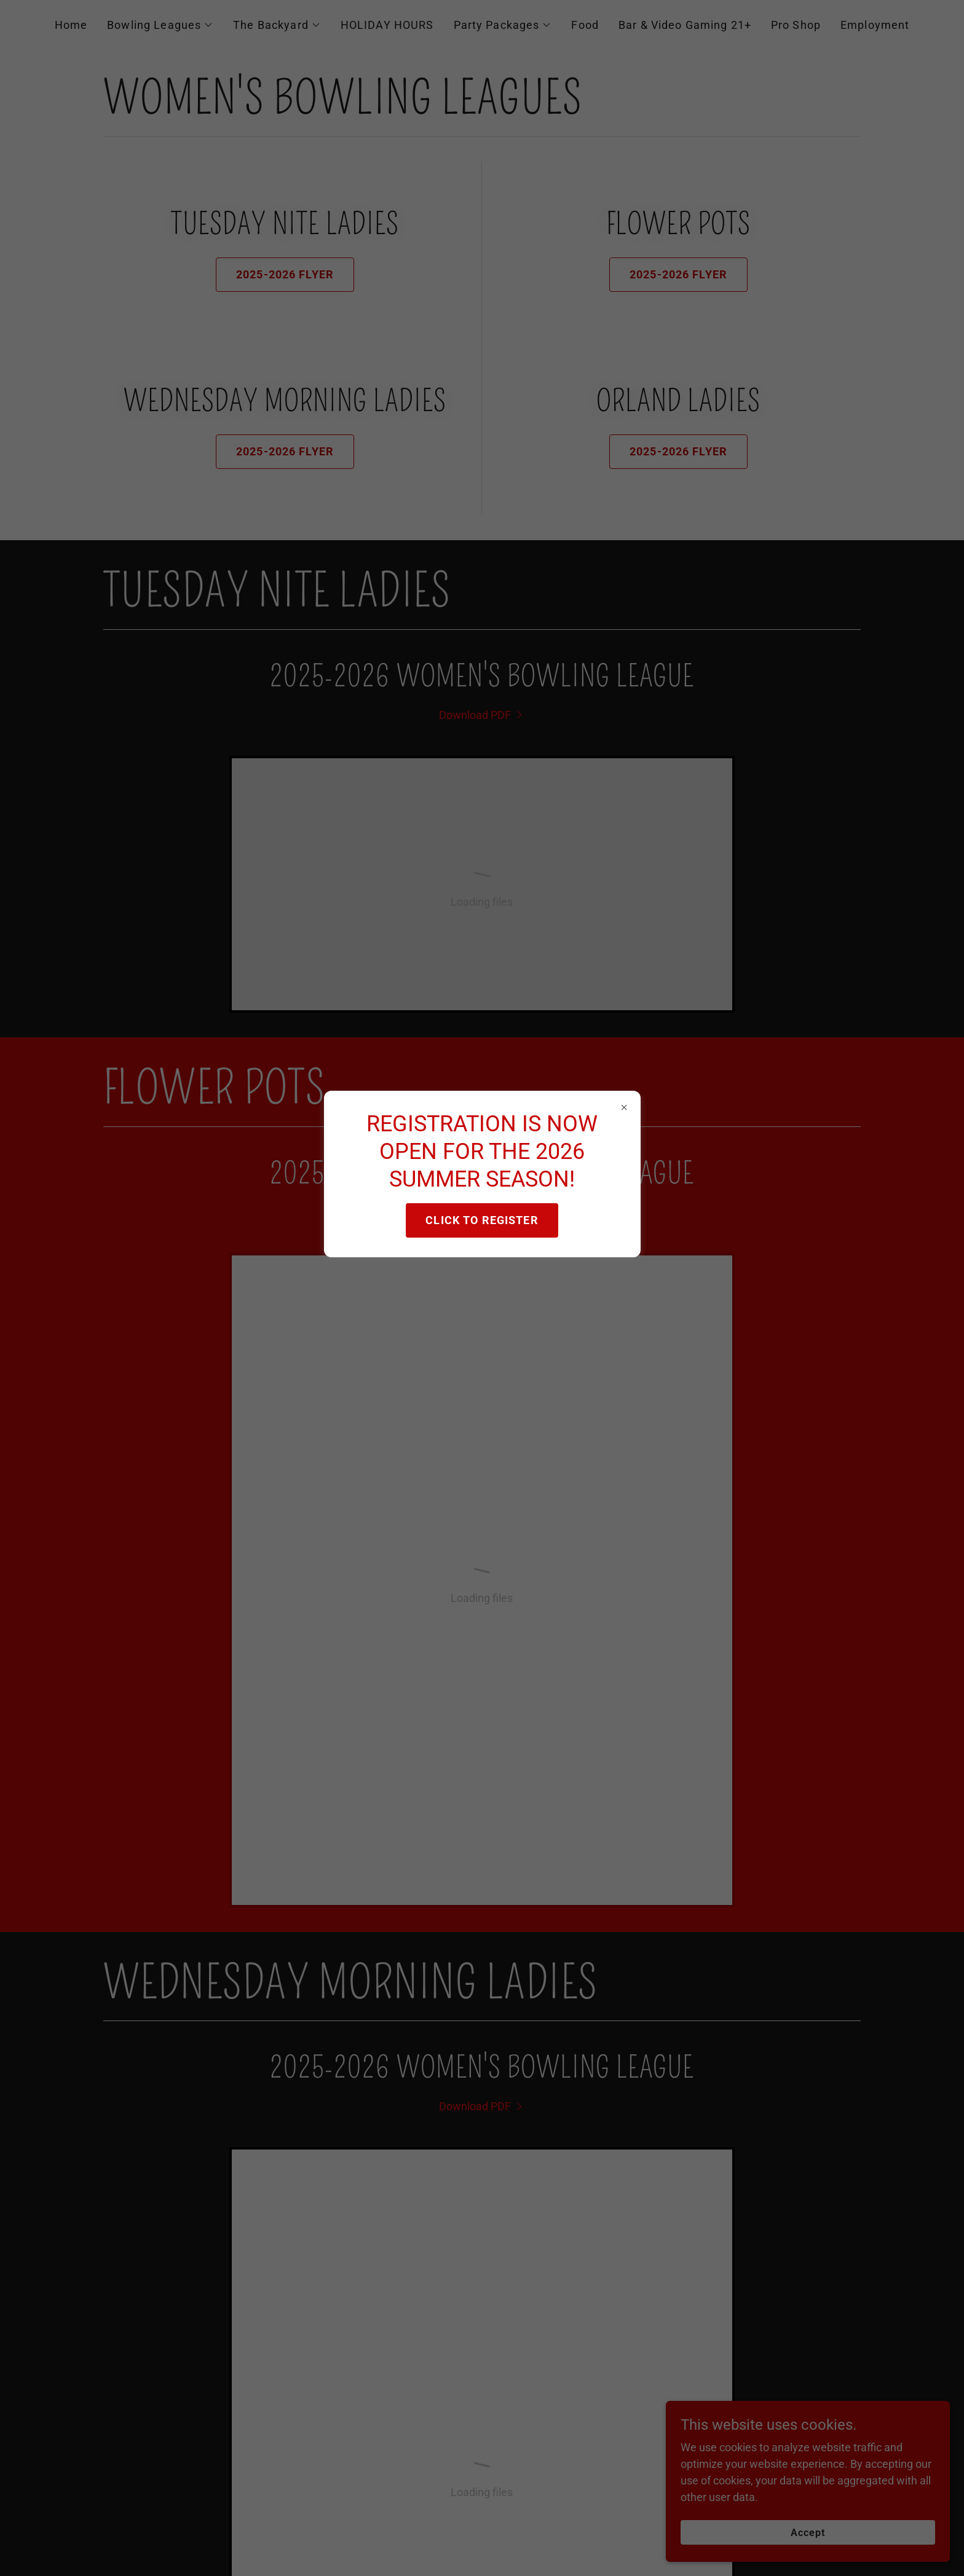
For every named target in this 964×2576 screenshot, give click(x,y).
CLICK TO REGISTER (481, 1220)
